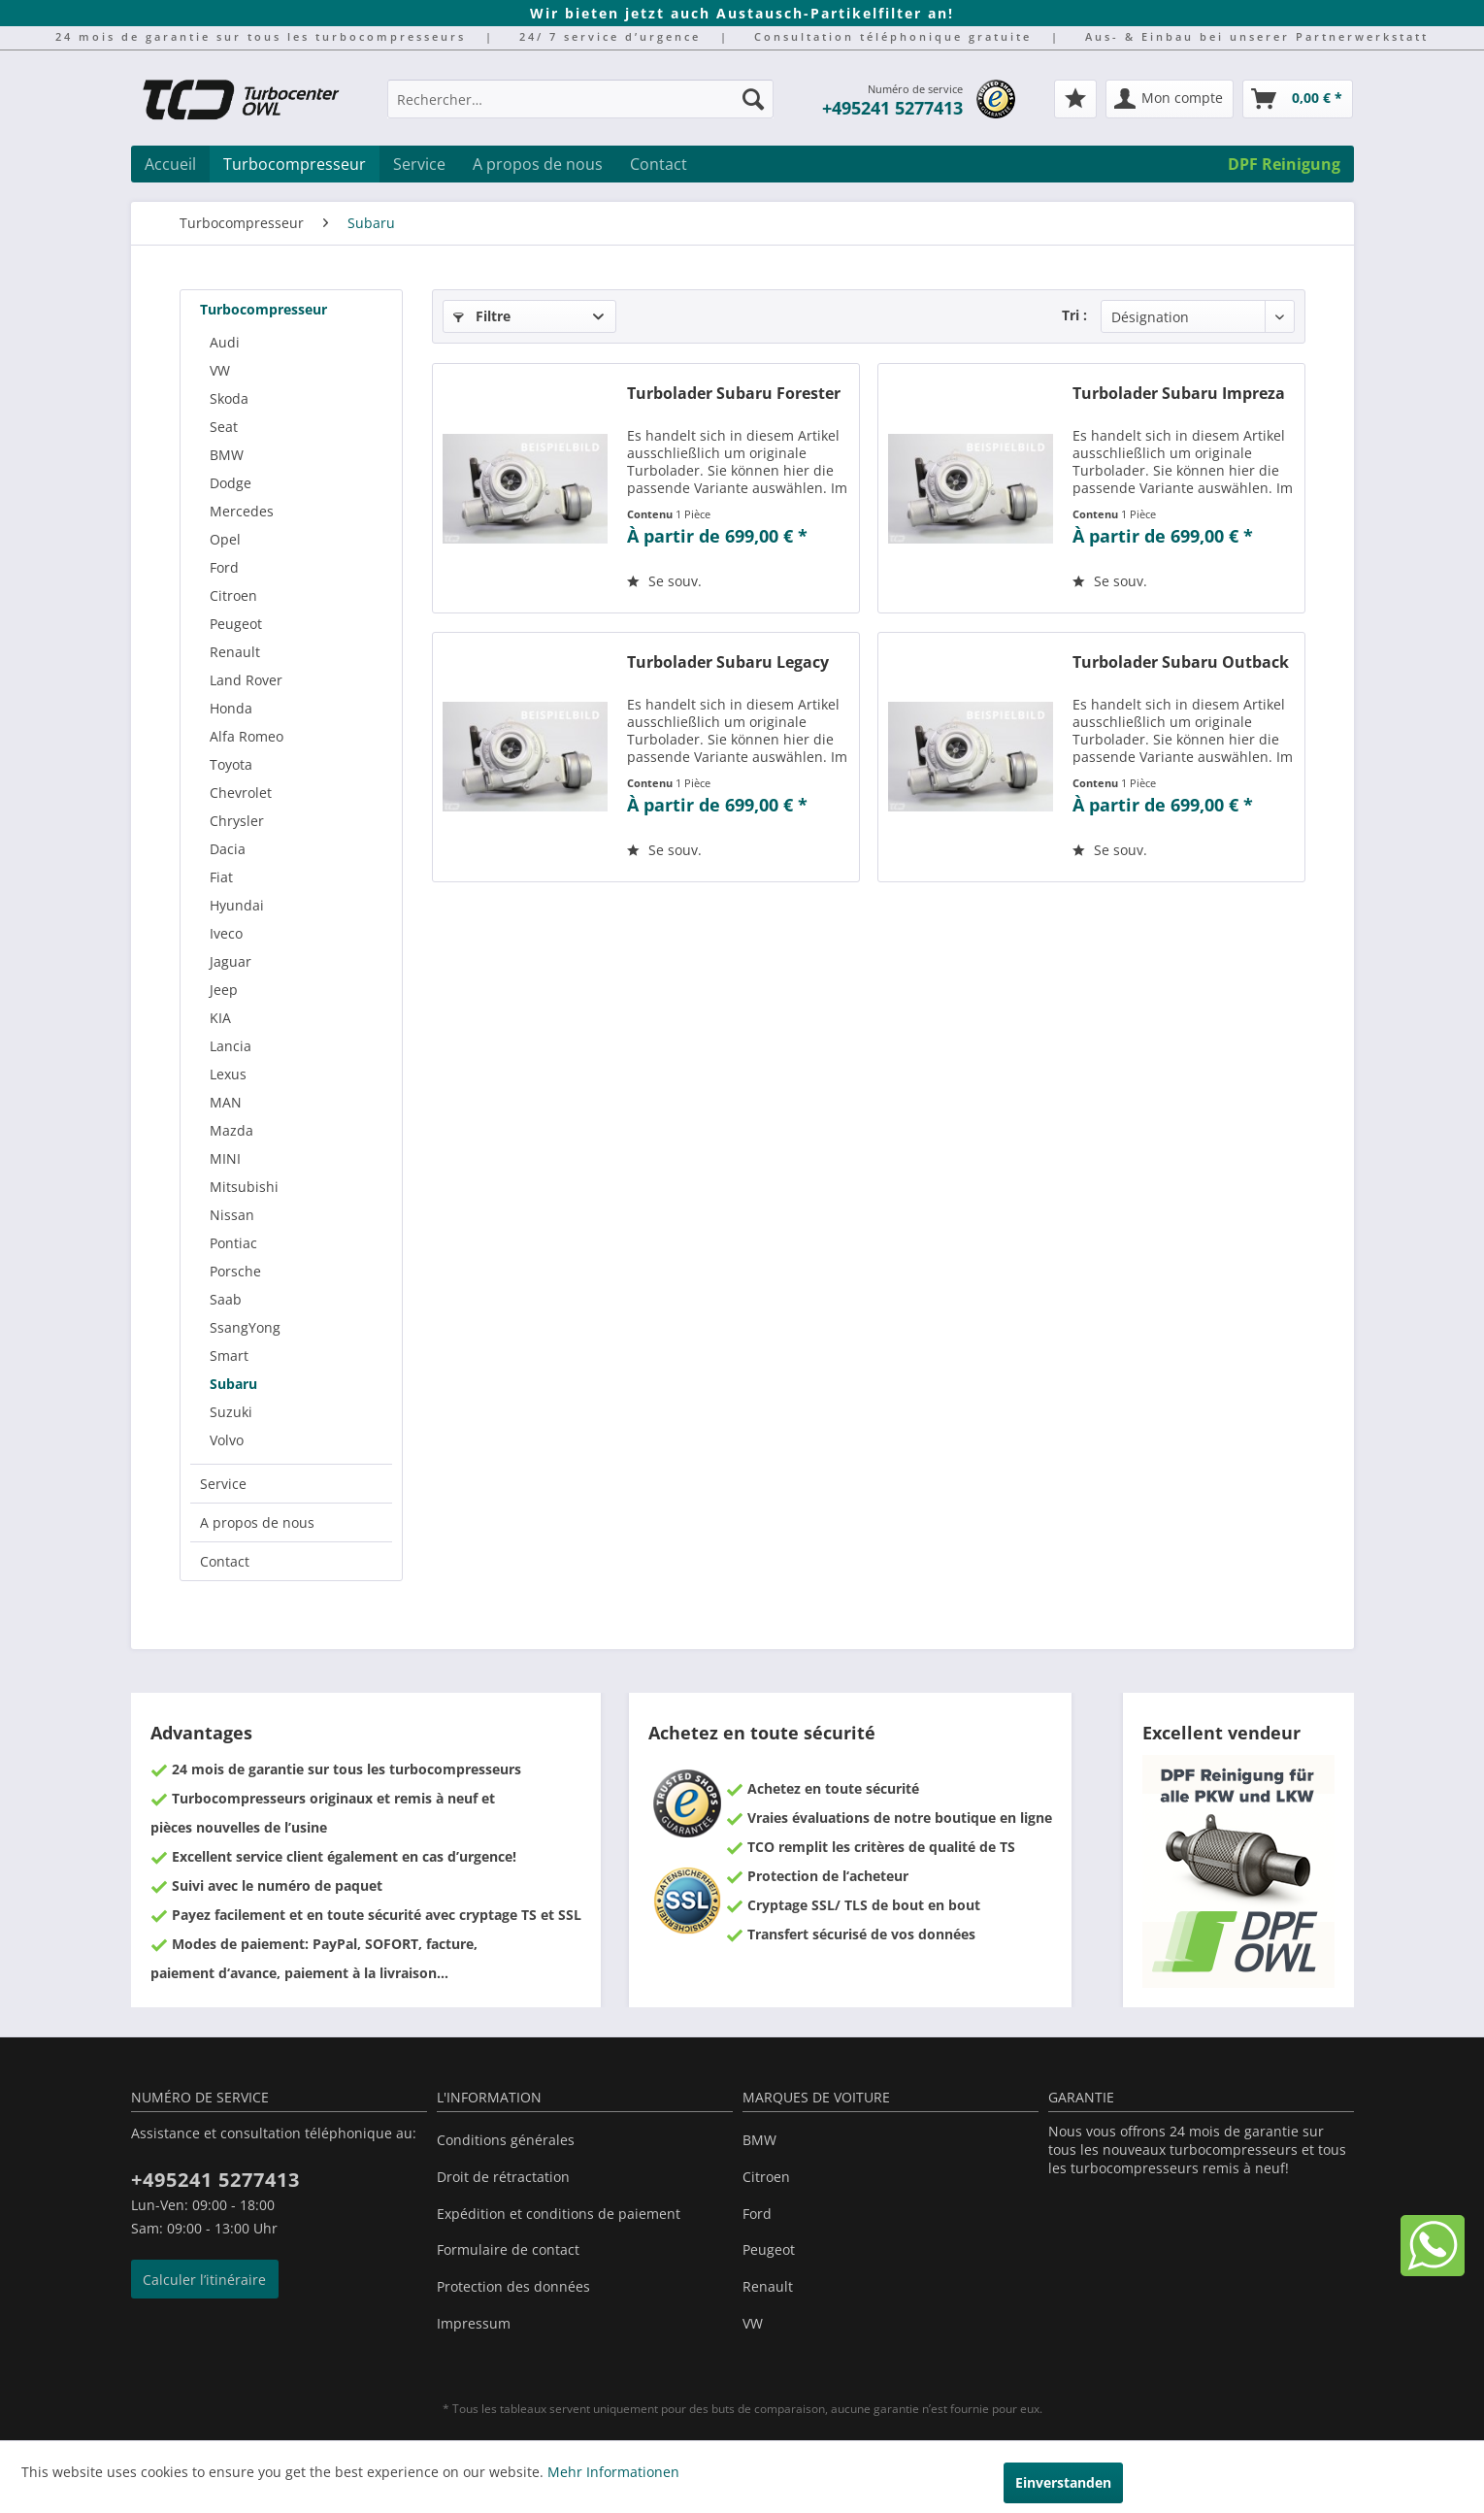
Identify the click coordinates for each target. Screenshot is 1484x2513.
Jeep (224, 989)
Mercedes (242, 511)
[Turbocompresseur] (294, 164)
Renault (235, 652)
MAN (226, 1102)
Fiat (221, 877)
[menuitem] (580, 108)
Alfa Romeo (246, 736)
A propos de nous (257, 1522)
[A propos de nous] (537, 164)
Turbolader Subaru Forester (734, 393)
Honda (231, 708)
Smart (229, 1355)
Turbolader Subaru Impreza (1178, 393)
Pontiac (233, 1243)
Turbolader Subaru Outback (1180, 662)
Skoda (229, 398)
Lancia (230, 1046)
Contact (224, 1561)
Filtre (482, 316)
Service (223, 1483)
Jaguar (230, 961)
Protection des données (513, 2286)
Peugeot (236, 623)
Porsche (235, 1271)
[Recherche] (753, 99)
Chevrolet (241, 792)
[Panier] (1297, 99)
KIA (220, 1018)
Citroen (233, 595)
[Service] (419, 164)
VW (220, 370)
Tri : (1074, 315)
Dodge (230, 483)
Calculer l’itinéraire (204, 2279)
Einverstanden (1063, 2482)
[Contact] (658, 164)
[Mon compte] (1169, 99)
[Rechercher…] (580, 99)
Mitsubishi (244, 1186)
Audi (225, 342)
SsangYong (245, 1327)
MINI (225, 1158)
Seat (224, 426)
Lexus (228, 1074)
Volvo (227, 1440)
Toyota (231, 764)
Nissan (232, 1215)
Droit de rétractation (503, 2176)
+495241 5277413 (892, 107)
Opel (225, 539)
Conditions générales (506, 2140)
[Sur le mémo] (664, 581)
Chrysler (237, 820)
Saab (226, 1299)
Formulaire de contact (508, 2249)
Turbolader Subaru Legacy (728, 662)
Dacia (228, 849)
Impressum (474, 2323)
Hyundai (237, 905)
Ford (224, 567)
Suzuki (231, 1412)
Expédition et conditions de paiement (558, 2213)
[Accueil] (170, 164)
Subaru (233, 1383)
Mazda (231, 1130)
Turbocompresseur (263, 309)
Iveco (226, 933)
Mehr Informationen (613, 2472)
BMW (227, 455)
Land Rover (246, 680)
